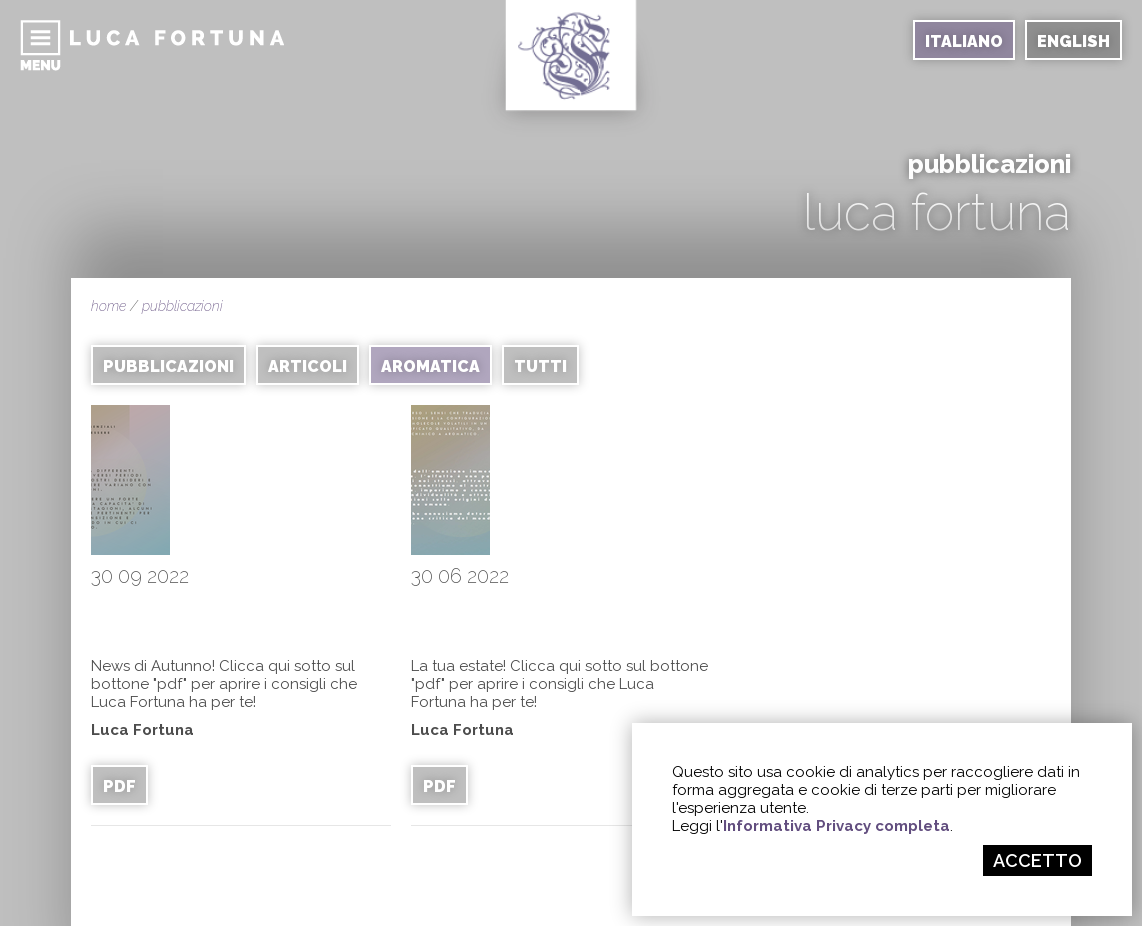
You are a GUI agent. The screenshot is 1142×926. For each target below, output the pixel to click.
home (108, 306)
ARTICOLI (307, 366)
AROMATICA (430, 366)
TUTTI (540, 366)
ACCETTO (1037, 860)
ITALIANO (964, 41)
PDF (119, 786)
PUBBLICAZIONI (168, 366)
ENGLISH (1073, 41)
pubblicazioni (182, 306)
